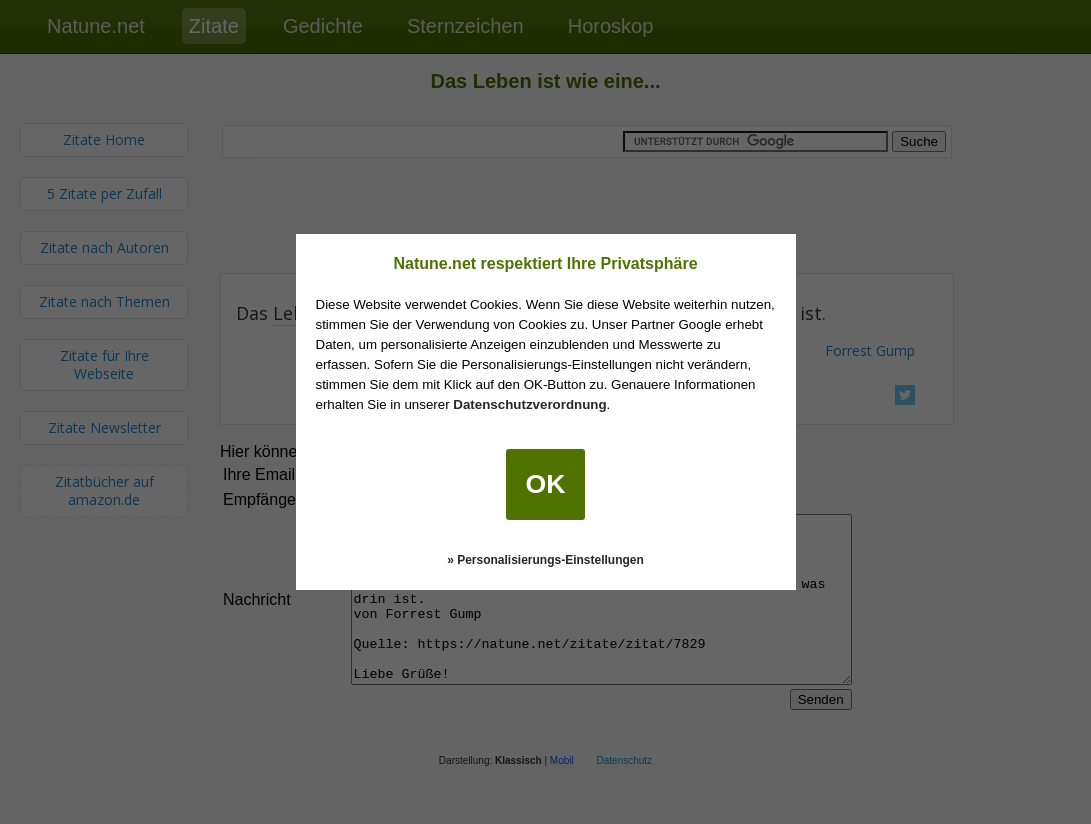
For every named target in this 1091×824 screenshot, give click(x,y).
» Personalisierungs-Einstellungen (545, 560)
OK (546, 484)
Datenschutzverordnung (529, 404)
